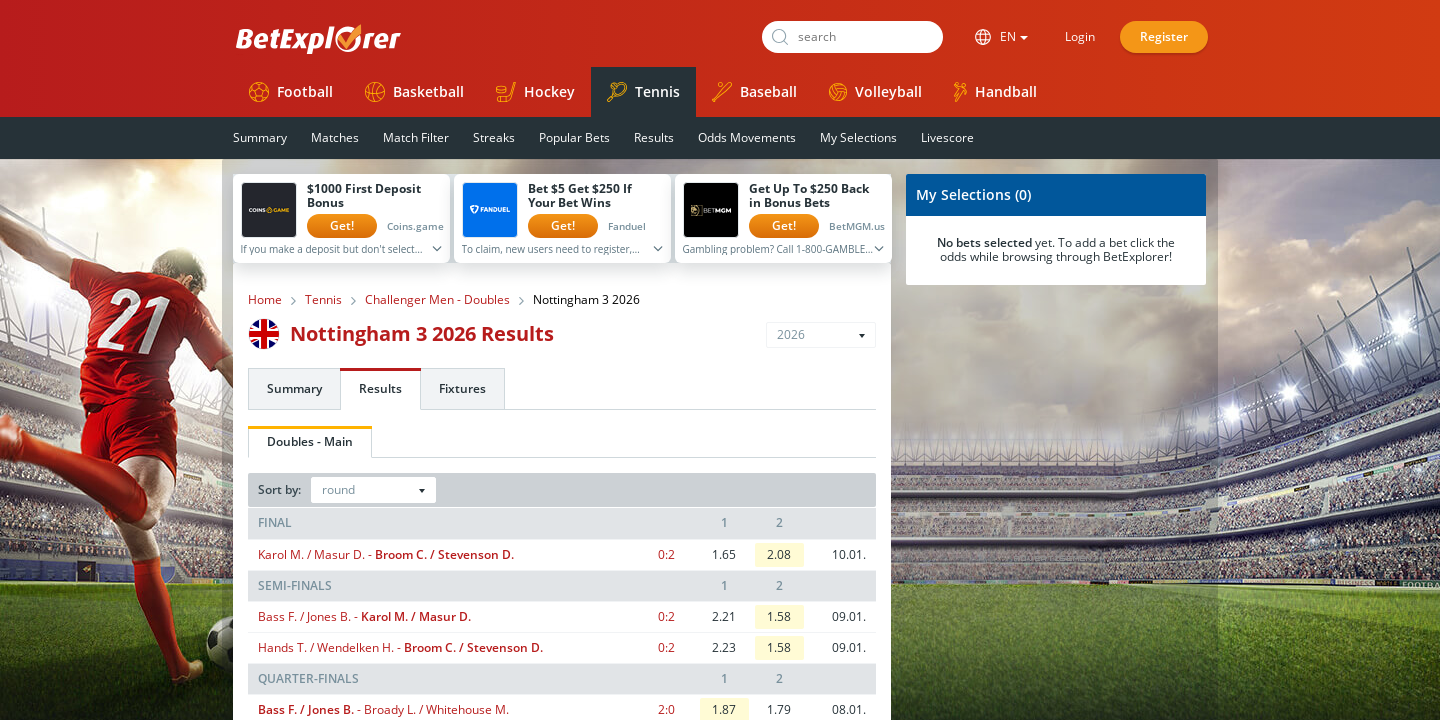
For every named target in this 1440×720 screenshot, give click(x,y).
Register (1164, 36)
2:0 (666, 709)
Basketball (414, 92)
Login (1080, 36)
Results (654, 137)
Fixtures (462, 388)
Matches (335, 137)
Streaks (494, 137)
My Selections (858, 137)
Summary (260, 137)
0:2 (666, 554)
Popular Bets (574, 137)
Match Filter (416, 137)
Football (291, 92)
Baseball (754, 92)
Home (265, 300)
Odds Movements (747, 137)
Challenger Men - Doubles (437, 300)
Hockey (535, 92)
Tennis (643, 92)
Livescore (947, 137)
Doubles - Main (310, 441)
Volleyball (875, 91)
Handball (995, 92)
